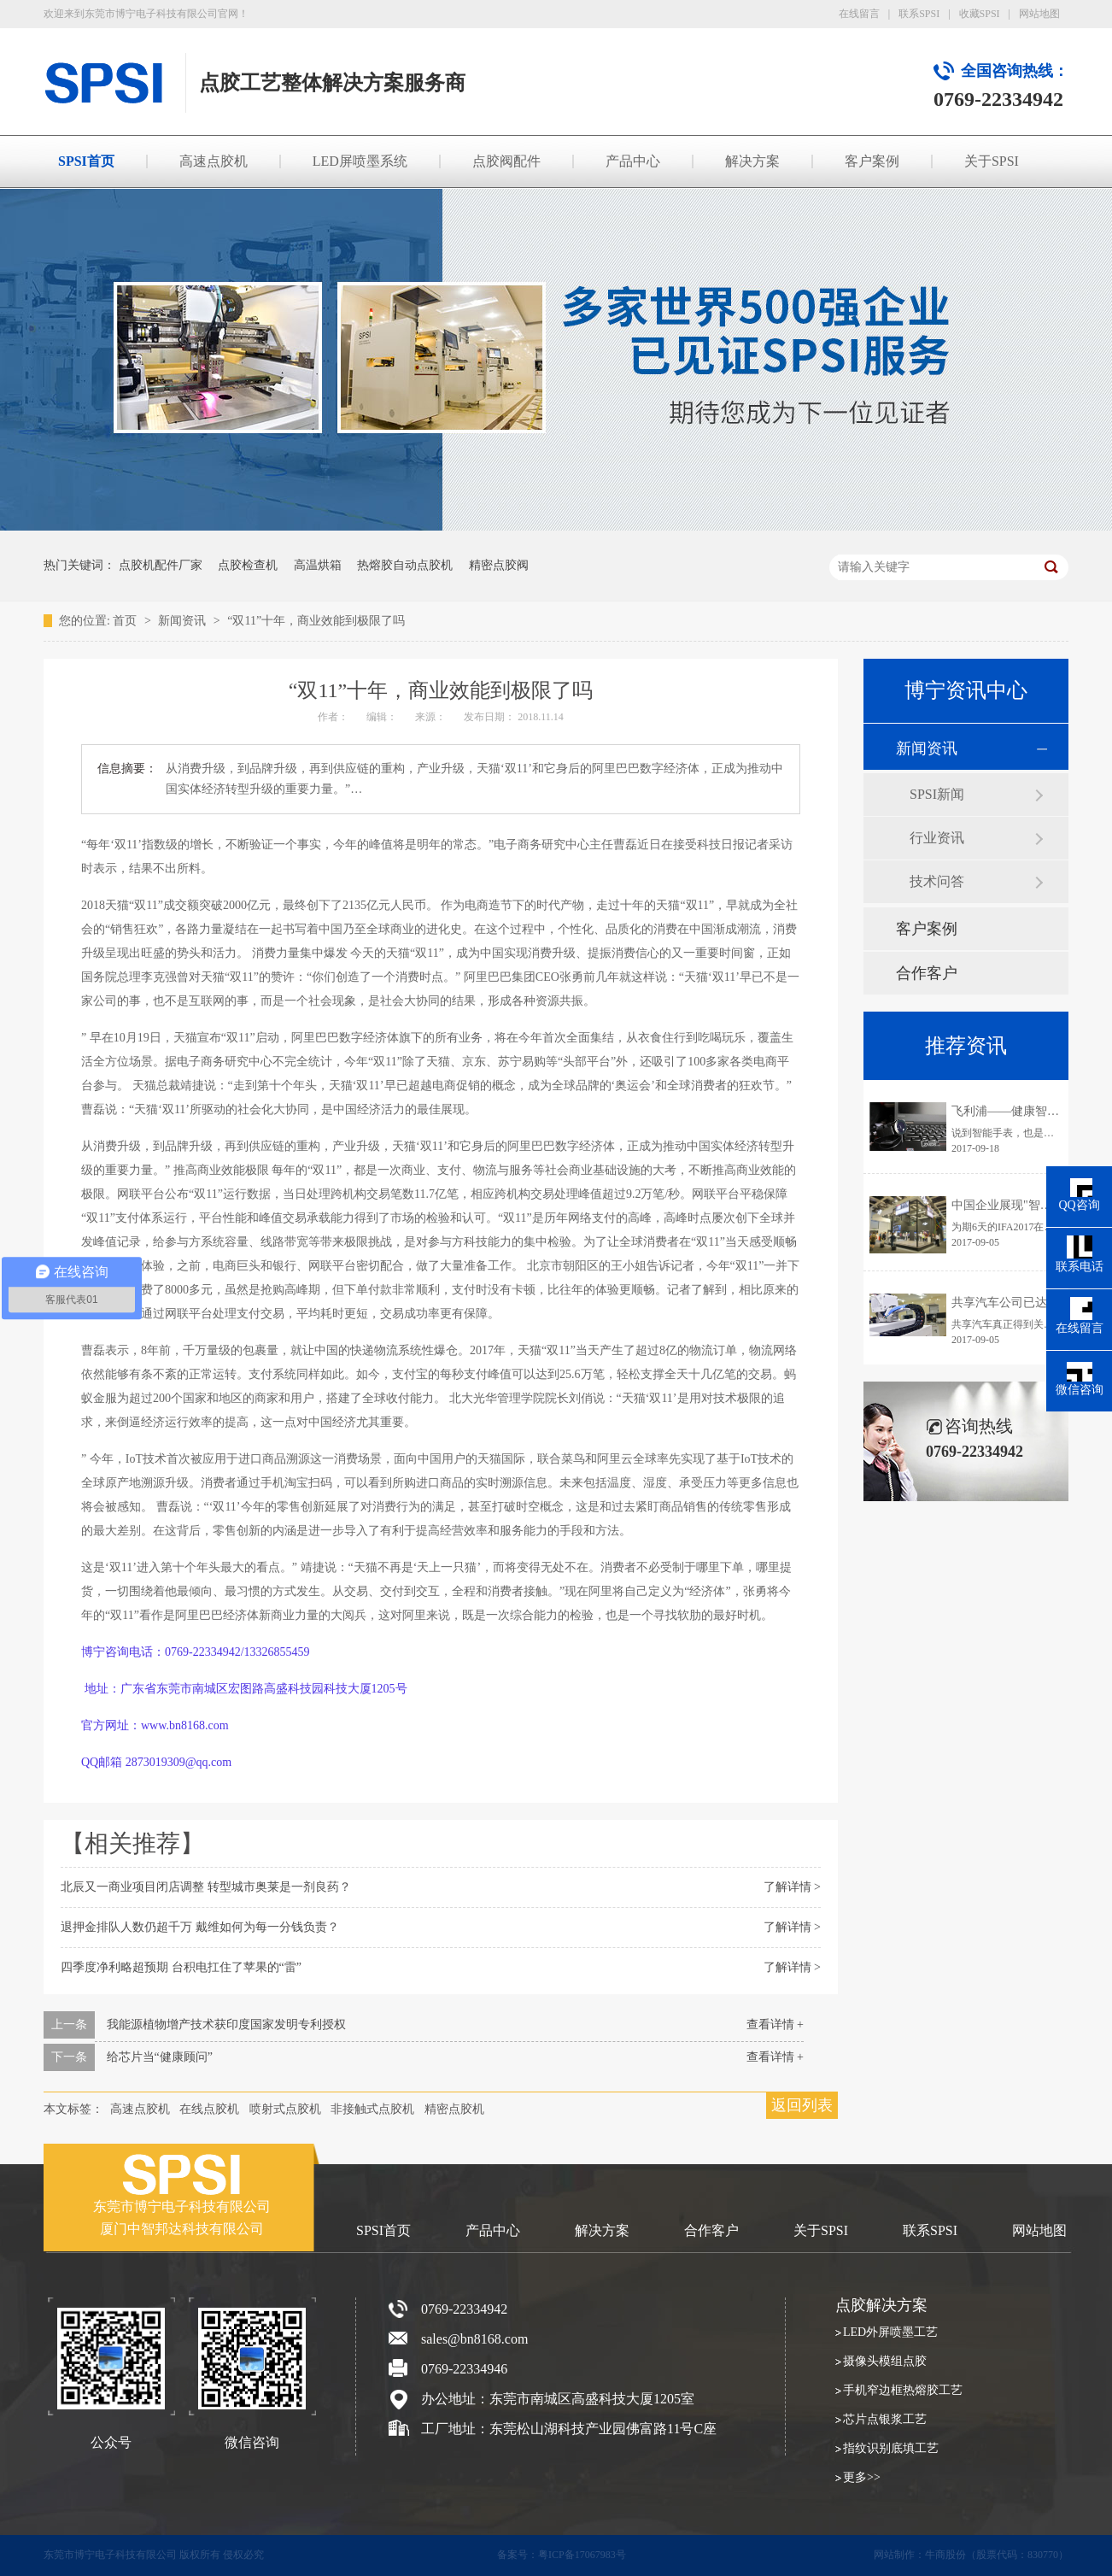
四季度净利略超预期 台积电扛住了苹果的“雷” (181, 1967)
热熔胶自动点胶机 (405, 565)
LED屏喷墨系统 (360, 161)
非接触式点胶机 (372, 2109)
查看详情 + (775, 2024)
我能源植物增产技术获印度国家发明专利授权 (226, 2024)
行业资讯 (937, 837)
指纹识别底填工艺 (891, 2448)
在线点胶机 (209, 2109)
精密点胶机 (454, 2109)
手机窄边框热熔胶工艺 (903, 2390)
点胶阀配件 (506, 161)
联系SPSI (918, 14)
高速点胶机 (213, 161)
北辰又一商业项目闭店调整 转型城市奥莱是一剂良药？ (206, 1887)
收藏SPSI (979, 14)
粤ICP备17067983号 (582, 2555)
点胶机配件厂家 (160, 565)
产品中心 (633, 161)
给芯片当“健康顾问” (160, 2057)
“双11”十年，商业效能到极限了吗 (316, 620)
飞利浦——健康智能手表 (1017, 1111)
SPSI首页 (86, 161)
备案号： (517, 2555)
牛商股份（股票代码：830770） (996, 2555)
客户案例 (872, 161)
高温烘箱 (318, 565)
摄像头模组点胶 (885, 2361)
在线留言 (859, 14)
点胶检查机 (248, 565)
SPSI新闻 (937, 794)
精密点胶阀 (499, 565)
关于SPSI (991, 161)
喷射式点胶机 (285, 2109)
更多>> (862, 2477)
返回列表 (802, 2105)
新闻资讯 (183, 620)
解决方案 (752, 161)
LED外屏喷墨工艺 (890, 2332)
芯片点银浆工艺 (885, 2419)
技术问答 (937, 881)
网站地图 (1039, 14)
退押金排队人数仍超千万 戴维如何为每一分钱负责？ (200, 1927)
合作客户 (926, 973)
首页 (126, 620)
